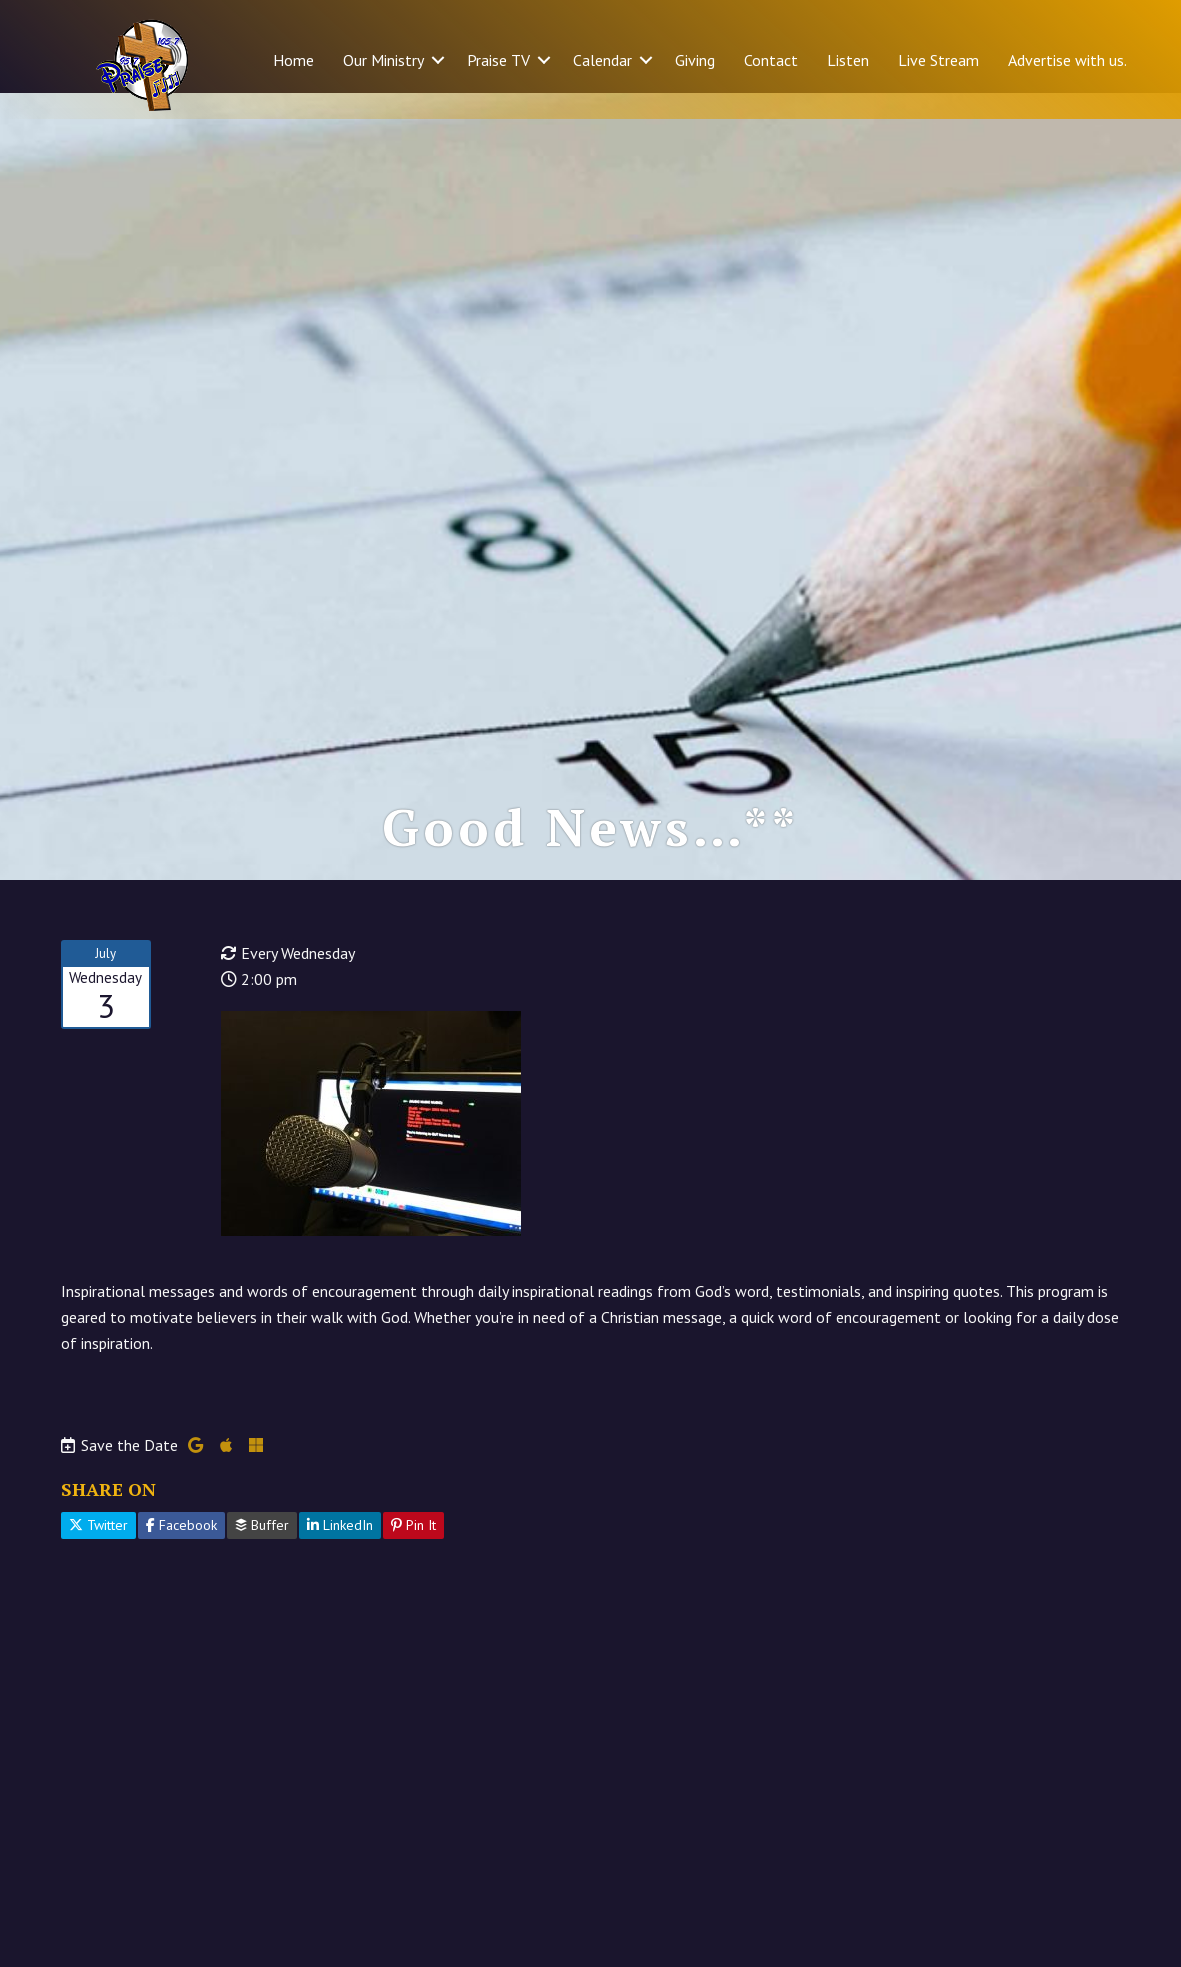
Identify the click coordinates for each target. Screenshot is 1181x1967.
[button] (438, 60)
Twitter (98, 1551)
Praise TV (498, 60)
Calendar (602, 60)
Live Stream (938, 60)
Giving (695, 60)
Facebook (181, 1551)
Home (293, 60)
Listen (848, 60)
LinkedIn (340, 1551)
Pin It (413, 1551)
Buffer (262, 1551)
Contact (771, 60)
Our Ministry (383, 60)
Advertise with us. (1067, 60)
